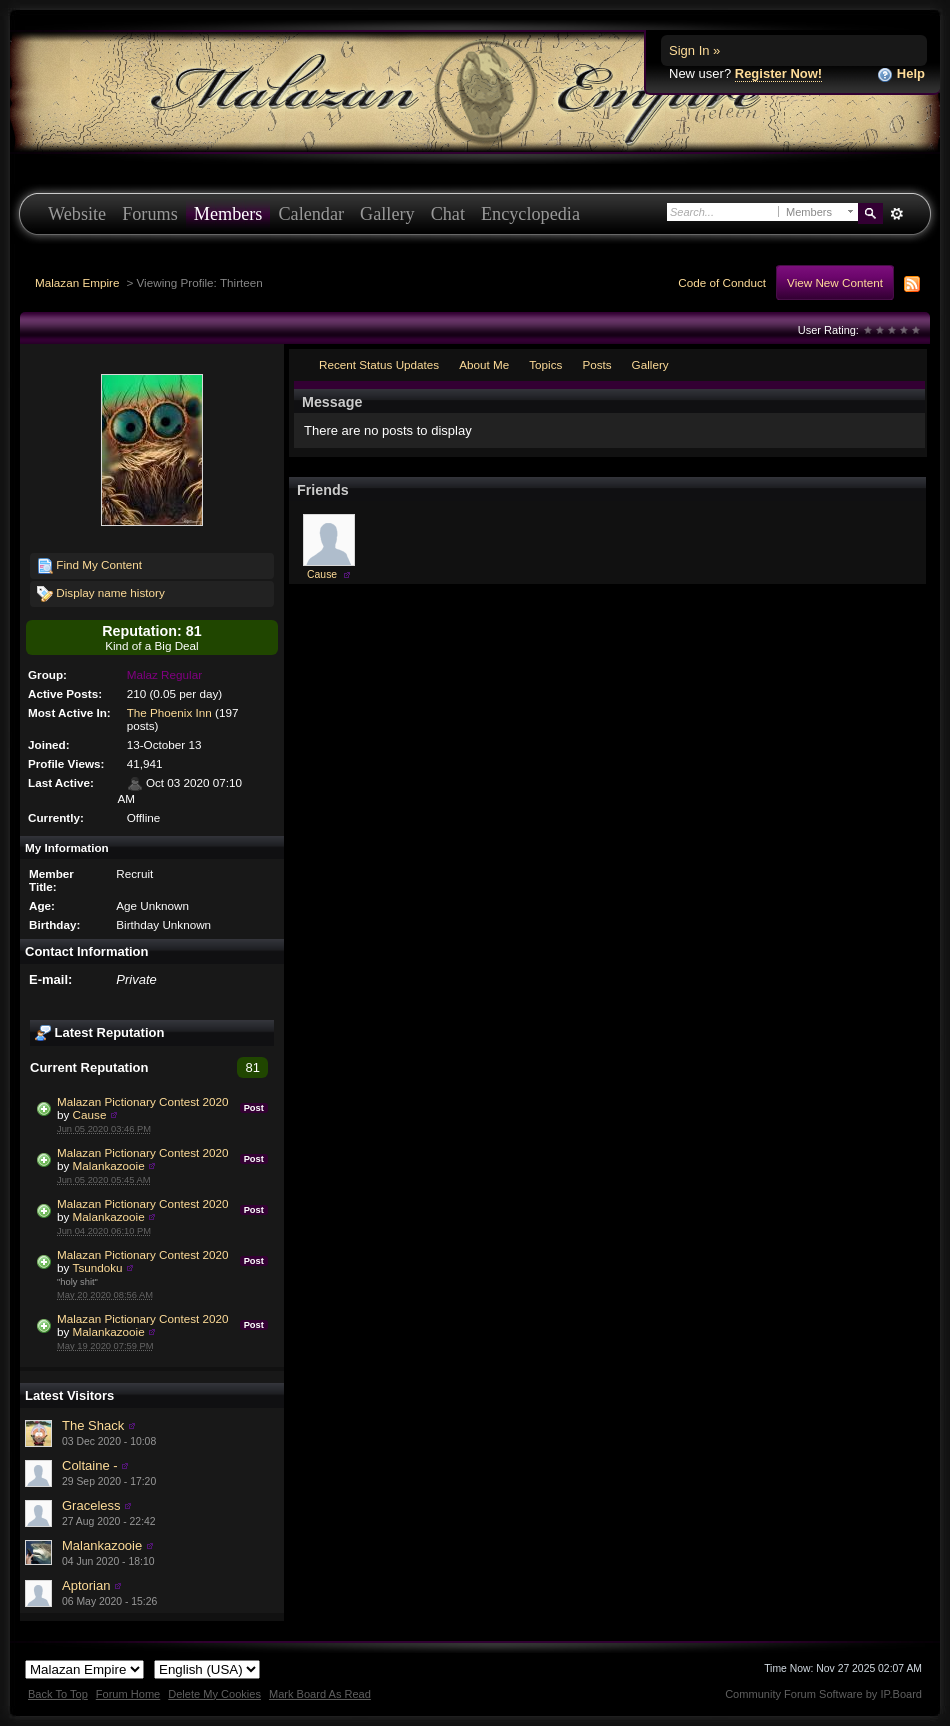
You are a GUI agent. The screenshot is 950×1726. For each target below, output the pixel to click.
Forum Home (128, 1694)
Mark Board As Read (320, 1694)
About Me (484, 364)
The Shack (93, 1425)
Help (901, 74)
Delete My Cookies (214, 1694)
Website (77, 214)
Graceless (91, 1505)
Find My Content (89, 566)
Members (228, 214)
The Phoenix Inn (169, 712)
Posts (596, 364)
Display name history (101, 594)
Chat (448, 214)
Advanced (896, 214)
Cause (90, 1114)
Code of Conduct (722, 282)
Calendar (311, 214)
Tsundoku (98, 1267)
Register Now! (778, 73)
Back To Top (58, 1694)
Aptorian (86, 1585)
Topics (545, 364)
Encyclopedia (530, 214)
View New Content (835, 282)
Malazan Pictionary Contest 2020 (143, 1101)
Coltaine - (90, 1465)
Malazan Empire (77, 282)
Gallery (387, 214)
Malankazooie (109, 1165)
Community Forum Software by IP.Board (823, 1694)
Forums (150, 214)
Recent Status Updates (379, 364)
